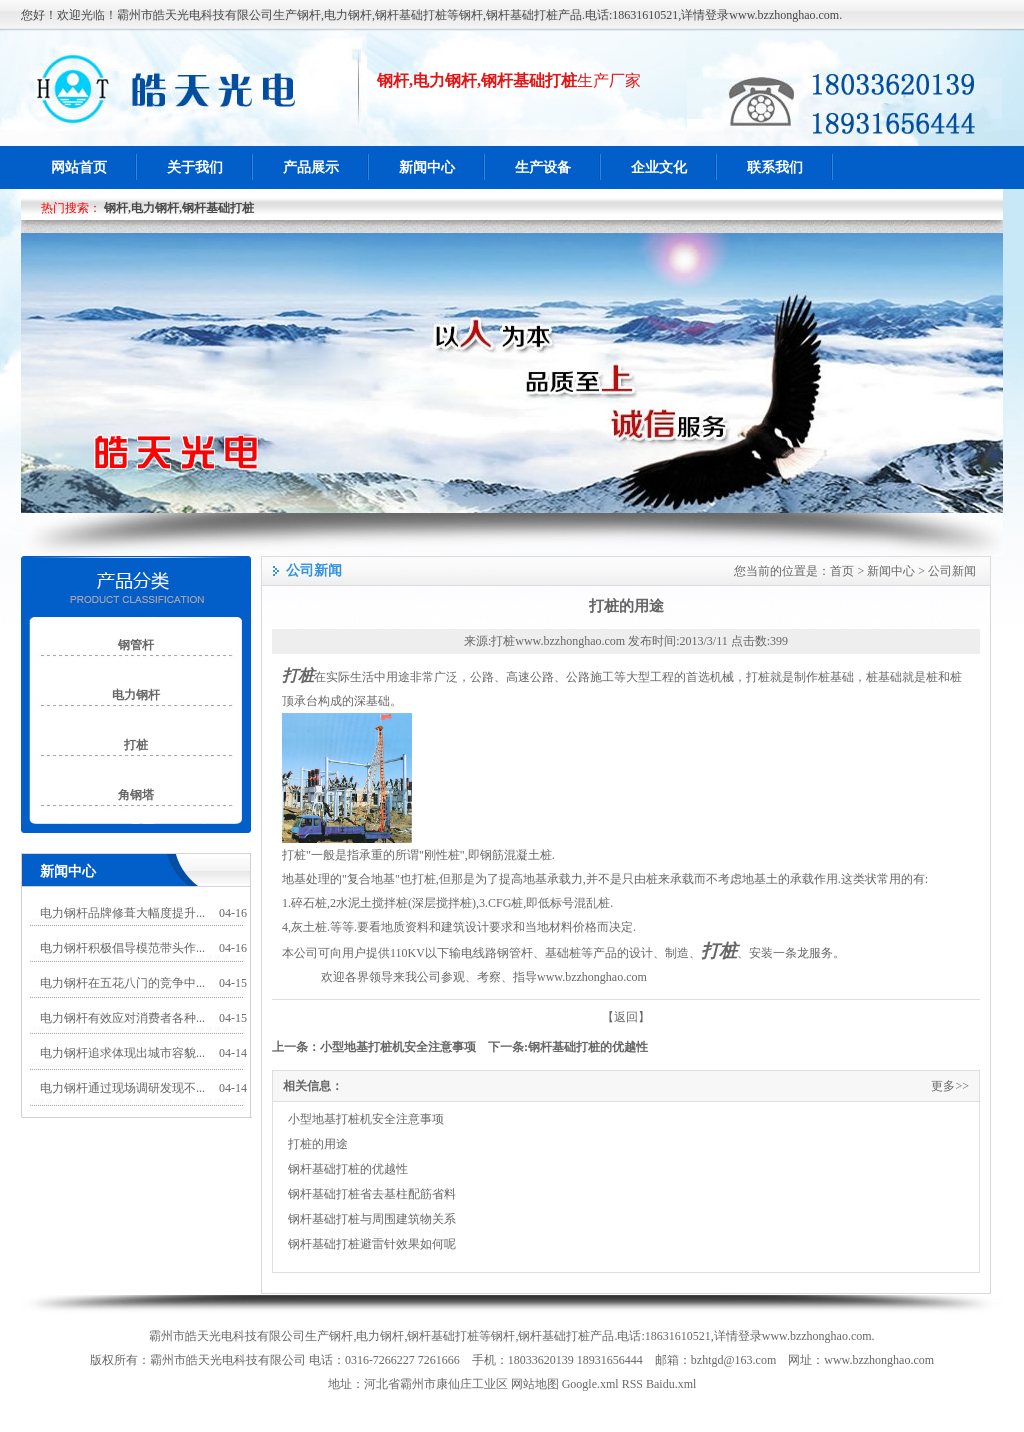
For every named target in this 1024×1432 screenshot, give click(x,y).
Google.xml (590, 1384)
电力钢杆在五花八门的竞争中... (122, 983)
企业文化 (659, 167)
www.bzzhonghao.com (592, 977)
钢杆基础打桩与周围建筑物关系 (372, 1219)
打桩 (298, 675)
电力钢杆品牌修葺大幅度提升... (122, 913)
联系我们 (775, 167)
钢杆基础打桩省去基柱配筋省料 (372, 1194)
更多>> (950, 1086)
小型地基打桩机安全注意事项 (398, 1047)
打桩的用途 (318, 1144)
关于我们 (195, 167)
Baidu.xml (671, 1384)
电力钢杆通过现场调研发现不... (122, 1088)
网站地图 (535, 1384)
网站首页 (79, 167)
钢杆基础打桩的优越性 (588, 1047)
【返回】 (626, 1017)
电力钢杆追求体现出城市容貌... (122, 1053)
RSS (632, 1384)
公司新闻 (952, 571)
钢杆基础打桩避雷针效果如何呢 (372, 1244)
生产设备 (543, 167)
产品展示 (311, 167)
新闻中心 (427, 167)
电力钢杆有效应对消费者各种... (122, 1018)
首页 (842, 571)
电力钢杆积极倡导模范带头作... (122, 948)
